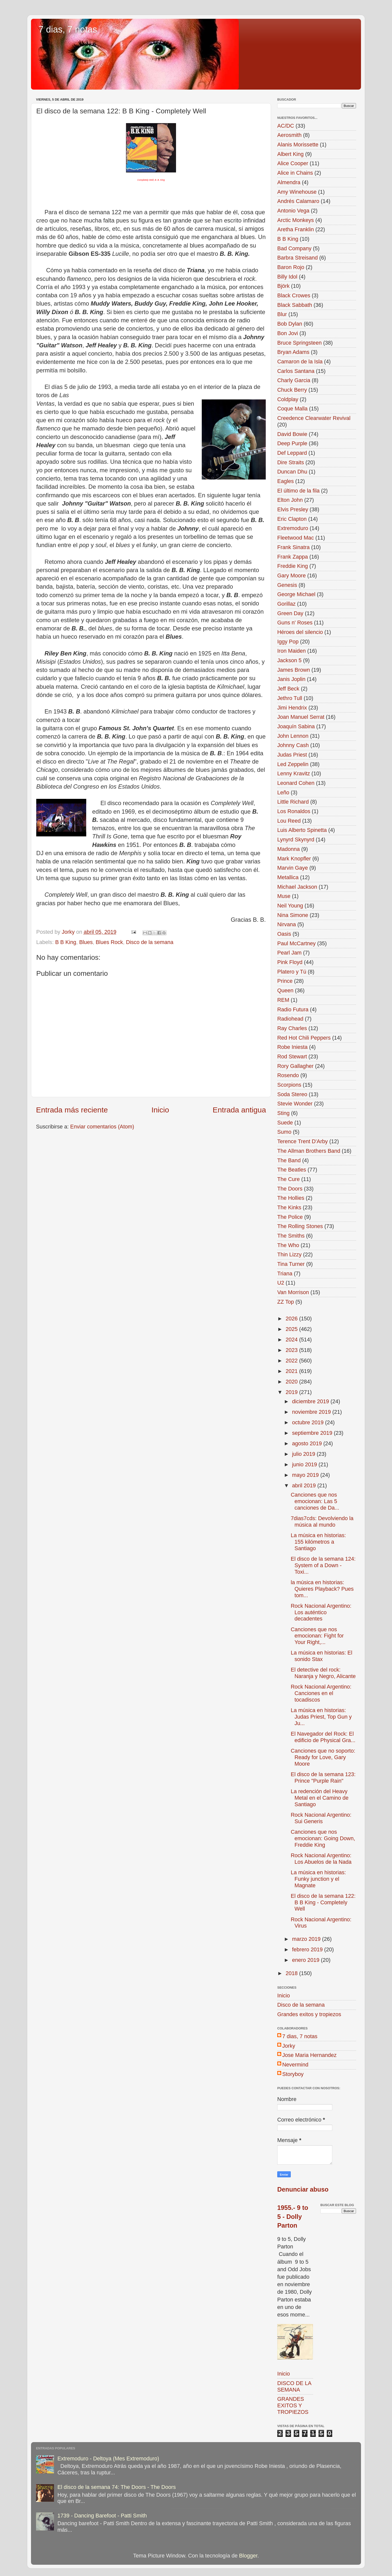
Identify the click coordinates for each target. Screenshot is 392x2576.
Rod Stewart (292, 1056)
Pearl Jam (289, 953)
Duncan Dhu (292, 472)
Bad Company (294, 248)
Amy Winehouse (296, 192)
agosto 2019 (307, 1443)
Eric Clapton (292, 519)
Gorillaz (286, 604)
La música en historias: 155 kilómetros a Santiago (318, 1541)
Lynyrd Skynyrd (295, 839)
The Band (289, 1160)
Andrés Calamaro (298, 201)
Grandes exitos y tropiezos (309, 2014)
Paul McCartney (296, 943)
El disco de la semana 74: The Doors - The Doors (117, 2487)
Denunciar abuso (302, 2189)
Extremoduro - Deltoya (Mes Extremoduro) (108, 2458)
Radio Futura (292, 1009)
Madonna (288, 849)
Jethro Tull (289, 698)
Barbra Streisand (297, 258)
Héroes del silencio (300, 632)
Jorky (288, 2046)
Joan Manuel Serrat (300, 717)
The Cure (288, 1179)
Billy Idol (287, 277)
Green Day (290, 613)
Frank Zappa (292, 557)
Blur (282, 314)
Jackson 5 (289, 660)
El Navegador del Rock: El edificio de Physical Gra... (323, 1737)
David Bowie (292, 434)
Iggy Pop (287, 641)
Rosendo (288, 1075)
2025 (292, 1329)
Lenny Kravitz (293, 773)
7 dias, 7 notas (67, 29)
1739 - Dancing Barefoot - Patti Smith (102, 2515)
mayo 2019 (306, 1475)
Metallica (287, 877)
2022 (292, 1360)
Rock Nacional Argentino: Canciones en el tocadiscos (321, 1693)
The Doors (289, 1189)
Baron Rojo (290, 267)
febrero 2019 (308, 1949)
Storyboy (293, 2074)
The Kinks (289, 1207)
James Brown (293, 670)
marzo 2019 (307, 1939)
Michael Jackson (297, 887)
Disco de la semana (150, 942)
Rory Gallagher (295, 1066)
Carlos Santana (295, 371)
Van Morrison (293, 1292)
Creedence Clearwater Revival (313, 418)
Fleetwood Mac (295, 538)
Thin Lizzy (289, 1254)
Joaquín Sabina (296, 726)
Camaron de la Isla (299, 361)
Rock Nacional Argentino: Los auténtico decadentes (321, 1612)
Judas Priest (292, 755)
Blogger (248, 2555)
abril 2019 (304, 1485)
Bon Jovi (287, 333)
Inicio (160, 1110)
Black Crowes (293, 295)
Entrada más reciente (72, 1110)
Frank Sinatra (293, 547)
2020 (292, 1381)
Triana (284, 1273)
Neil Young (290, 905)
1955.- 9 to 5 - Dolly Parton (292, 2216)
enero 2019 (306, 1960)
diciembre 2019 (311, 1401)
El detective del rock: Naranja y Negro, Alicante (323, 1673)
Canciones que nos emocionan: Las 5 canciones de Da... (315, 1501)
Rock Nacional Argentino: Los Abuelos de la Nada (321, 1858)
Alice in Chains (295, 173)
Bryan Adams (293, 352)
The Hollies (290, 1198)
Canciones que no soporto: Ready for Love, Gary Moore (323, 1757)
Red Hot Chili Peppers (304, 1038)
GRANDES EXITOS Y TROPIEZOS (292, 2405)
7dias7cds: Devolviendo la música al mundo (322, 1521)
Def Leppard (292, 453)
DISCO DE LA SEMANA (294, 2386)
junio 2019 (305, 1464)
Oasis (284, 934)
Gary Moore (291, 575)
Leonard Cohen (295, 783)
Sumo (284, 1132)
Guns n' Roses (294, 622)
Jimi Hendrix (292, 708)
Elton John (290, 500)
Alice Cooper (292, 163)
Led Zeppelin (292, 764)
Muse (283, 896)
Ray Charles (292, 1028)
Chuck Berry (292, 390)
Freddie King (292, 566)
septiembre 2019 (313, 1433)
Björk (283, 286)
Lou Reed (289, 821)
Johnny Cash (293, 745)
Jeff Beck (288, 688)
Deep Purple (292, 443)
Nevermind (295, 2064)
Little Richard (293, 802)
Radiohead (290, 1019)
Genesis (287, 585)
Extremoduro (292, 528)
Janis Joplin (291, 679)
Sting (283, 1113)
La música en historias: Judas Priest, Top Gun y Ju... (321, 1716)
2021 (292, 1371)
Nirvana (286, 924)
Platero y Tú (291, 972)
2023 (292, 1350)
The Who (288, 1245)
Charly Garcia (293, 380)
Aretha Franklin (295, 229)
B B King (65, 942)
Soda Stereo (292, 1094)
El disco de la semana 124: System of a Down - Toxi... (323, 1565)
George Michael (296, 594)
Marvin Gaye (292, 868)
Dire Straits (290, 462)
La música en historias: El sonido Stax (321, 1656)
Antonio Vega (293, 210)
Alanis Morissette (297, 144)
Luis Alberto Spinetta (302, 830)
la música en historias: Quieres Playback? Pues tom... (322, 1588)
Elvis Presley (292, 509)
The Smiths (290, 1236)
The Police (290, 1217)
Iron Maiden (291, 651)
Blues (86, 942)
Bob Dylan (289, 324)
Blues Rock (109, 942)
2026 (292, 1318)
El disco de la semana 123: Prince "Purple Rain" (323, 1777)
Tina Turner (291, 1264)
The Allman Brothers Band (308, 1151)
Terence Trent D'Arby (302, 1141)
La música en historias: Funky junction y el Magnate (318, 1879)
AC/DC (285, 126)
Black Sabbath (294, 305)
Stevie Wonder (294, 1103)
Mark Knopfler (294, 858)
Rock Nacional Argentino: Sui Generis (321, 1818)
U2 (280, 1283)
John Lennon (292, 736)
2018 (292, 1973)
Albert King (290, 154)
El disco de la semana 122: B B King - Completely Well (323, 1902)
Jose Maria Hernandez (309, 2055)
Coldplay (287, 399)
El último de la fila (298, 491)
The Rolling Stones (300, 1226)
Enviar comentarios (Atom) (102, 1126)
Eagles (285, 481)
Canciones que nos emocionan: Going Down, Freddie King (323, 1838)
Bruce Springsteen (299, 343)
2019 (292, 1392)
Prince (284, 981)
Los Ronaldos (293, 811)
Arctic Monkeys (295, 220)
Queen (285, 990)
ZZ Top (285, 1302)
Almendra (288, 182)
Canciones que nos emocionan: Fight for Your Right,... (317, 1636)
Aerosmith (289, 135)
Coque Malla (292, 408)
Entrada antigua (239, 1110)
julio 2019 (304, 1454)
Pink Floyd (289, 962)
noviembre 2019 (312, 1412)
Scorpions (289, 1085)
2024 (292, 1339)
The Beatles (291, 1169)
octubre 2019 (308, 1422)
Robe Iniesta (292, 1047)
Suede (285, 1122)
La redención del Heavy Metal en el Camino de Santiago (319, 1797)
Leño (283, 792)
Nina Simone (292, 915)
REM (283, 1000)
